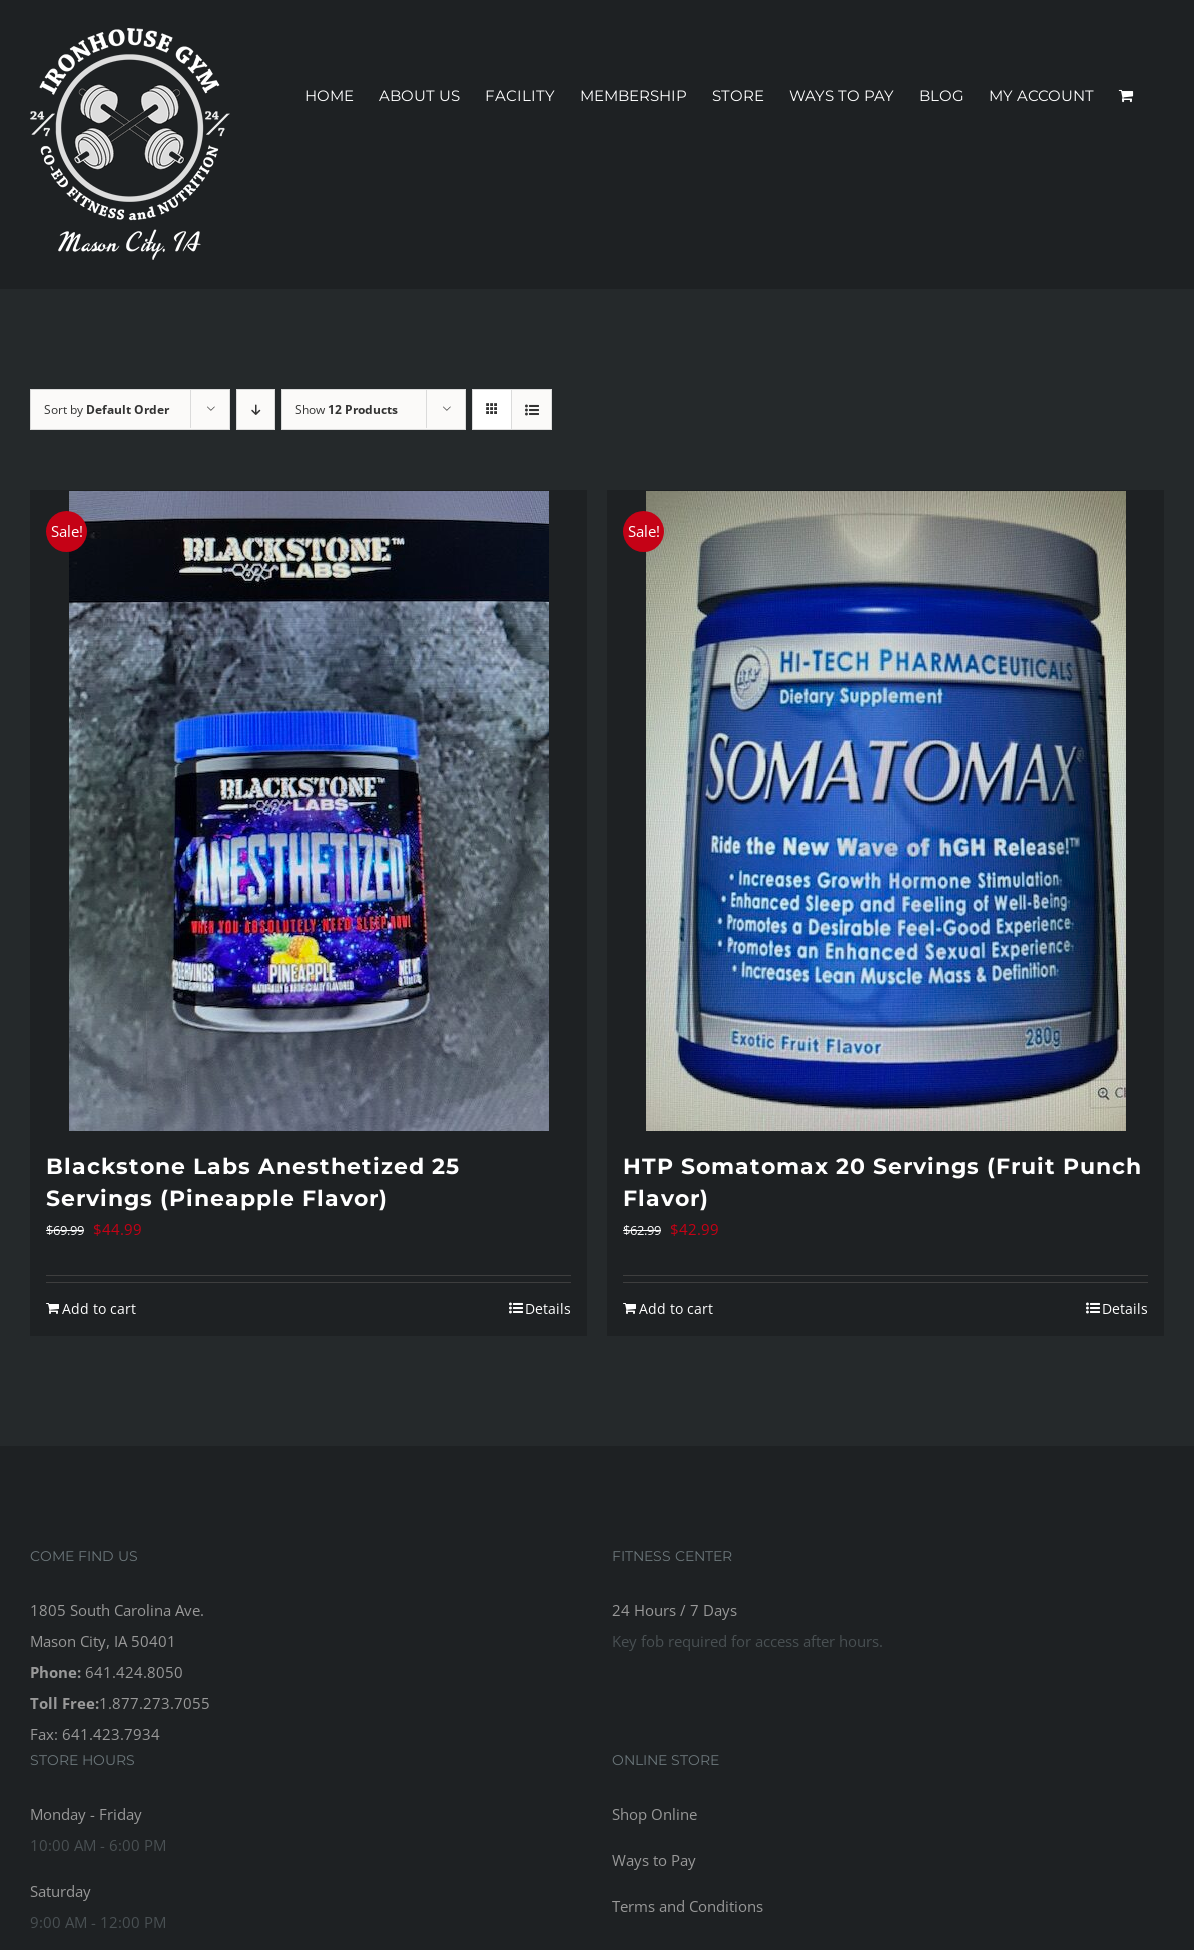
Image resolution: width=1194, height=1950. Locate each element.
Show (346, 409)
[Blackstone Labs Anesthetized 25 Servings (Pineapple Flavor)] (308, 811)
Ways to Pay (654, 1860)
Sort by (106, 409)
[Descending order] (255, 409)
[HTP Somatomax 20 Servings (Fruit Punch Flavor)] (885, 811)
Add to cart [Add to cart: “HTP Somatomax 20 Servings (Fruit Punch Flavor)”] (676, 1308)
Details (548, 1308)
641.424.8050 (134, 1672)
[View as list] (531, 409)
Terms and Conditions (687, 1906)
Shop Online (654, 1814)
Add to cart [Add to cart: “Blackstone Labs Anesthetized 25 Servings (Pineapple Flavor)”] (99, 1308)
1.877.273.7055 (154, 1703)
